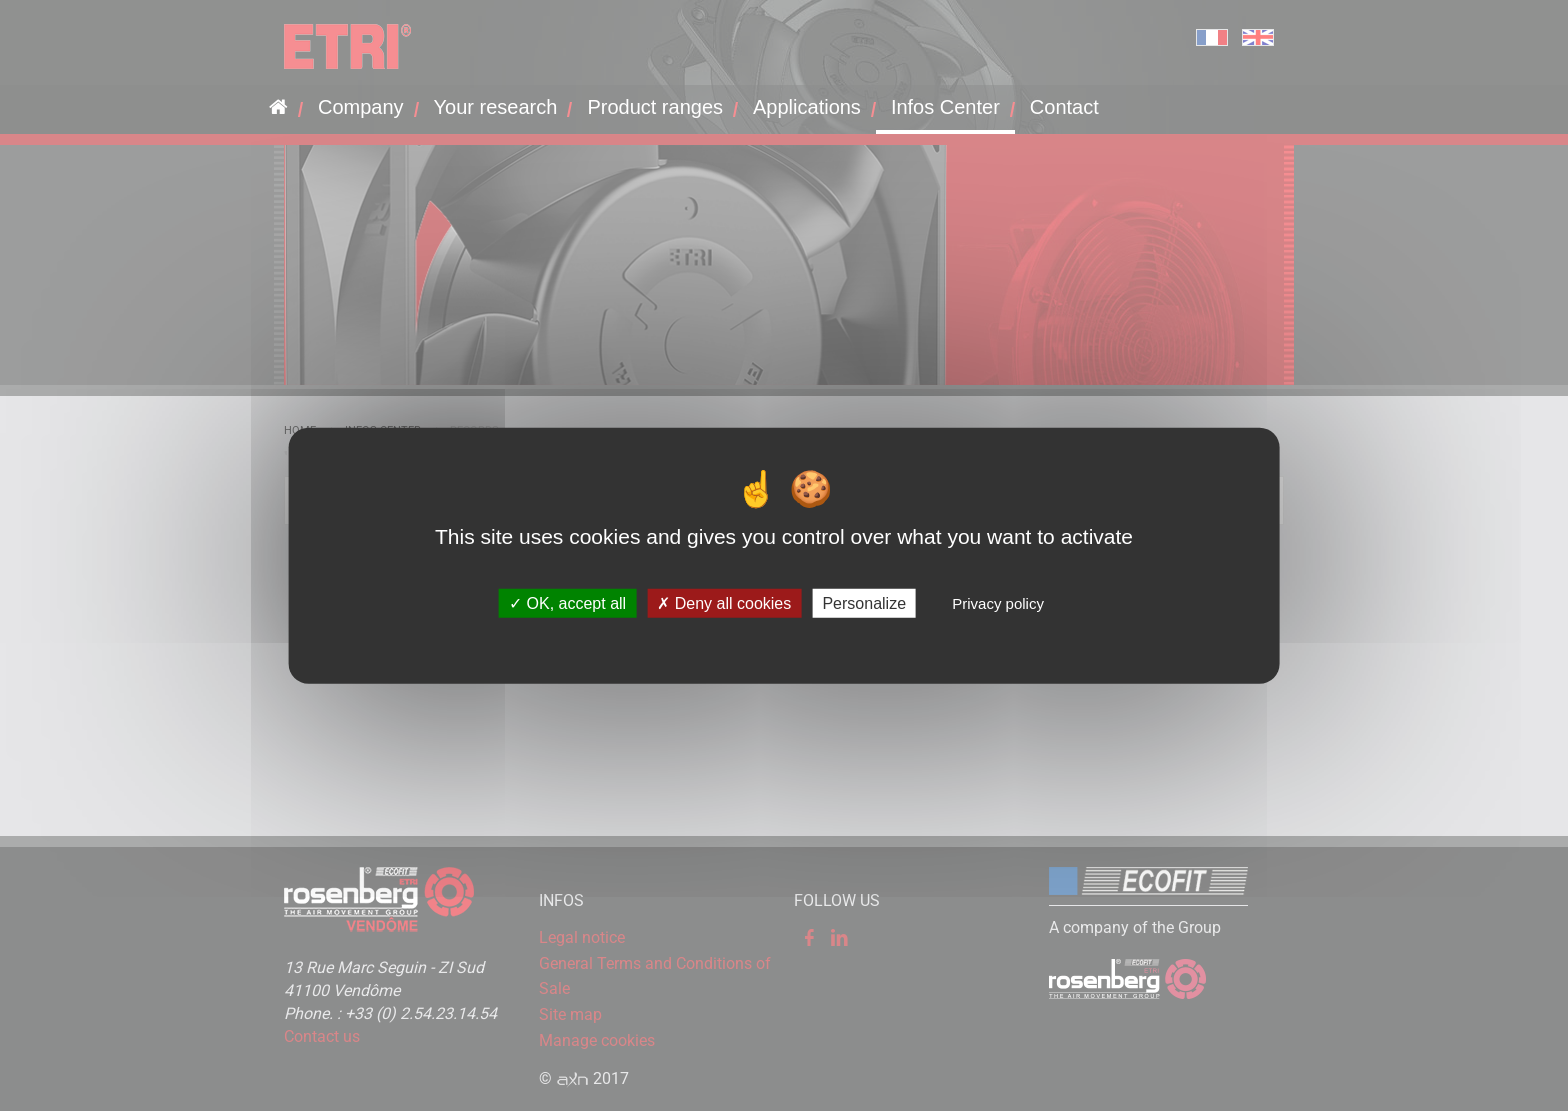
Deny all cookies (724, 603)
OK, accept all (567, 603)
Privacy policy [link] (998, 603)
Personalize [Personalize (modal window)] (864, 603)
